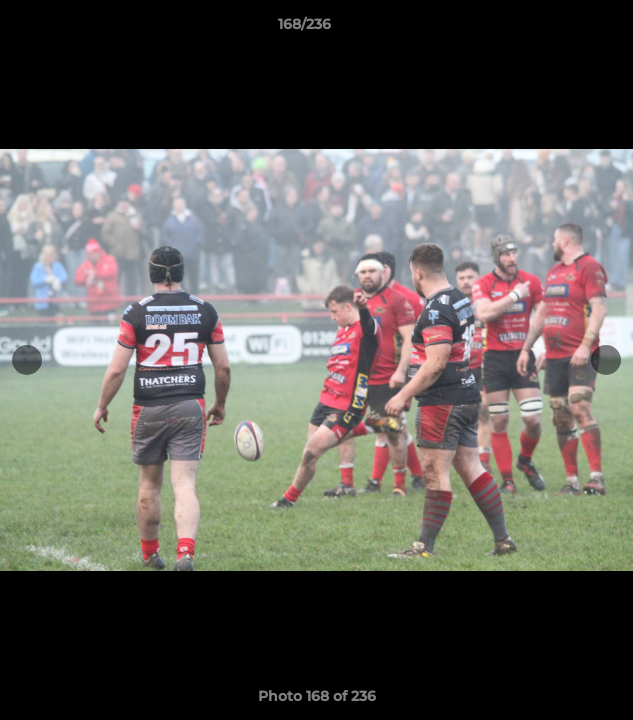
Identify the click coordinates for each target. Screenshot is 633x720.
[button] (561, 29)
